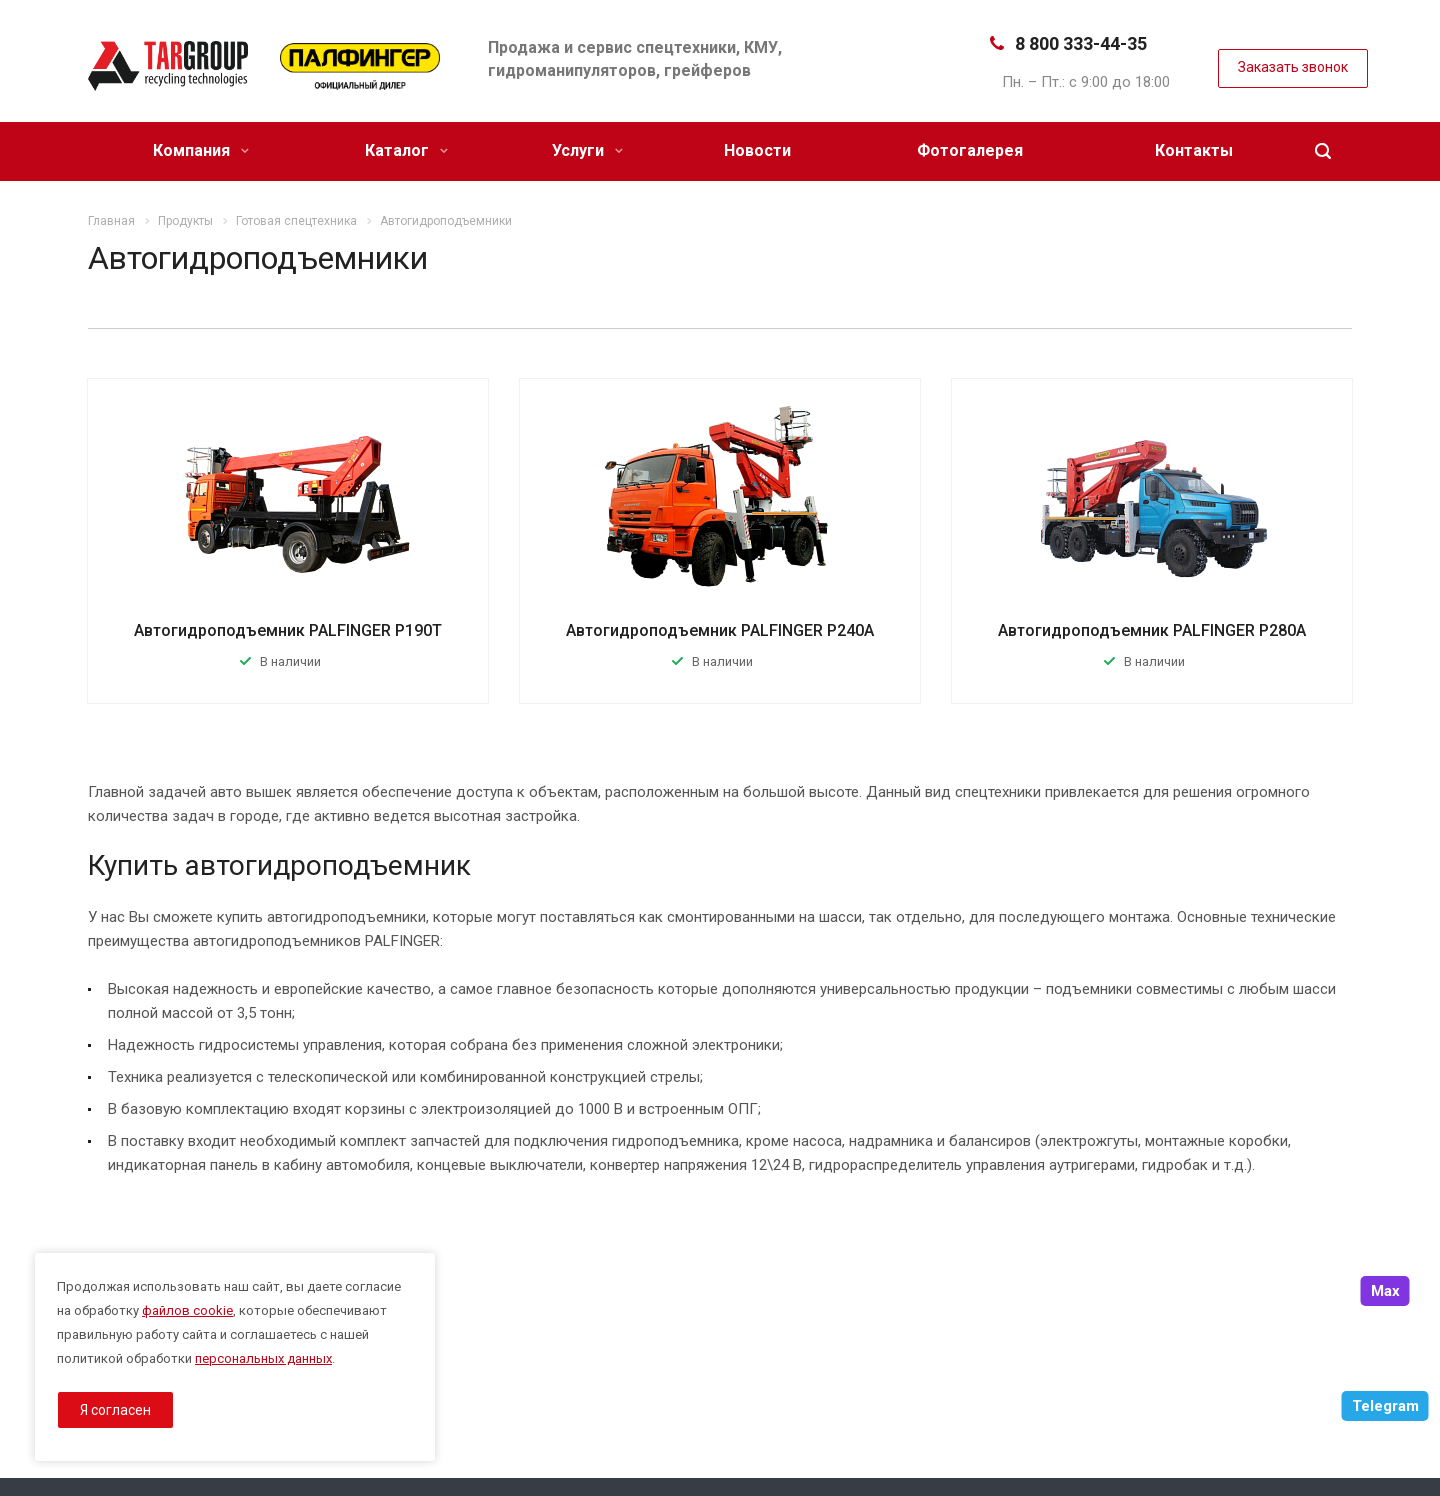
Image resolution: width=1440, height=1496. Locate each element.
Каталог (406, 150)
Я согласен (115, 1410)
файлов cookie (187, 1310)
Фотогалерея (970, 150)
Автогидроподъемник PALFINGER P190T (288, 630)
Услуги (587, 150)
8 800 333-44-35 (1081, 43)
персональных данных (263, 1358)
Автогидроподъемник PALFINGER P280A (1152, 630)
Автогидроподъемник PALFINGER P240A (720, 630)
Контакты (1194, 150)
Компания (201, 150)
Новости (757, 150)
